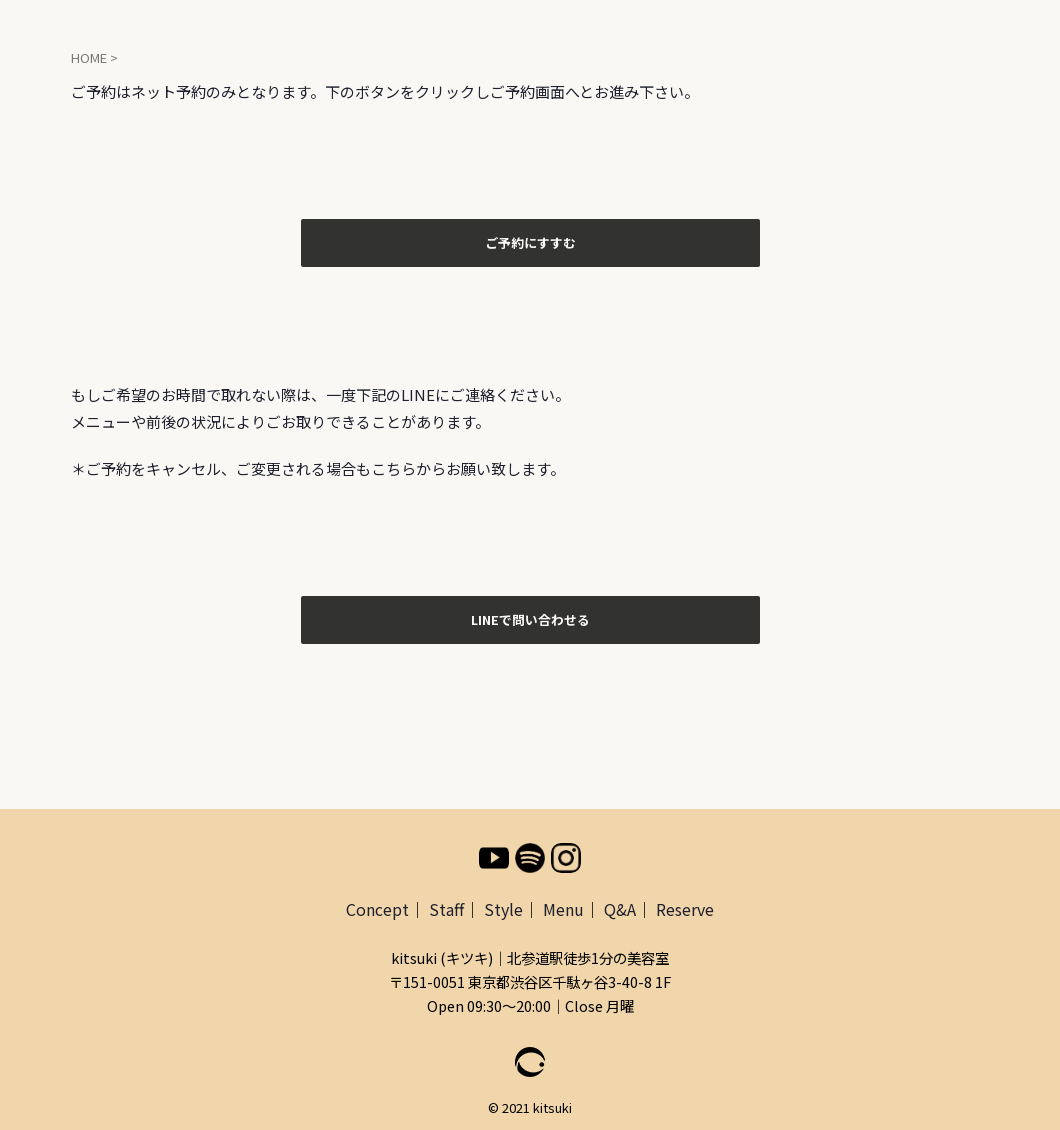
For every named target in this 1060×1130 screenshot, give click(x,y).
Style (503, 903)
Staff (446, 903)
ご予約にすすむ (530, 241)
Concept (377, 903)
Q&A (620, 903)
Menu (563, 903)
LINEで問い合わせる (530, 615)
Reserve (685, 903)
